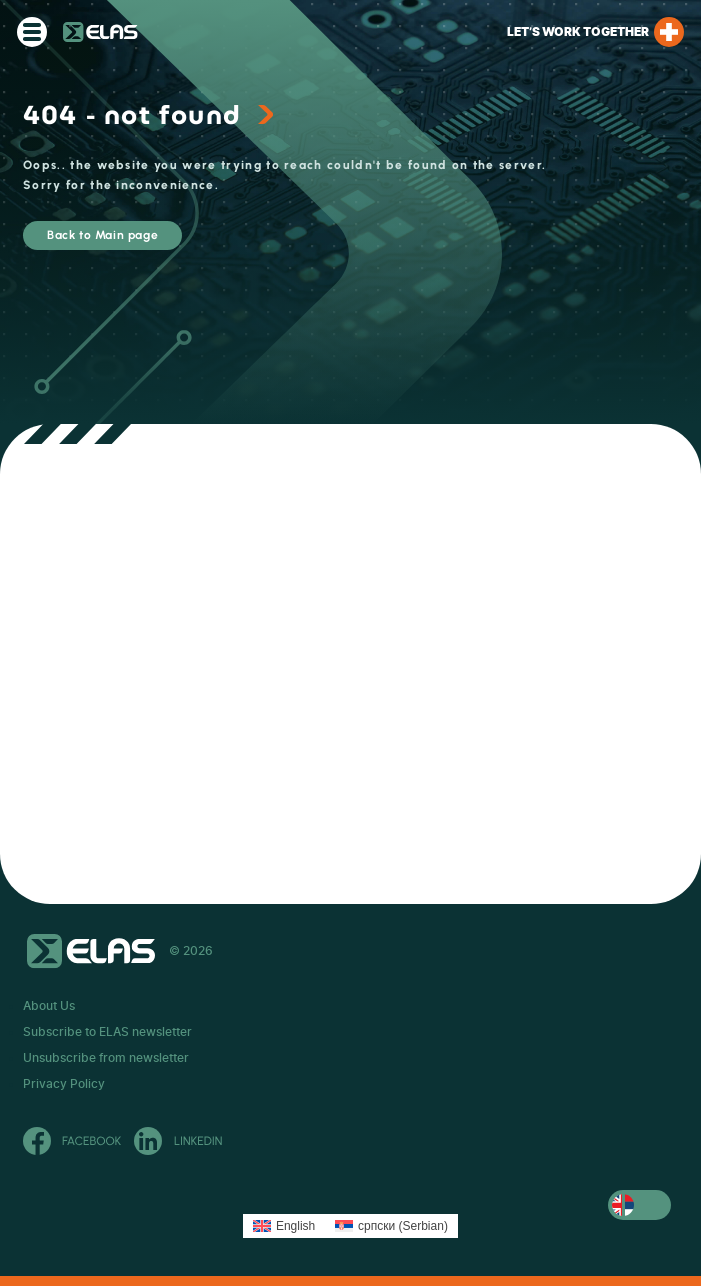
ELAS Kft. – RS (100, 32)
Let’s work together (595, 32)
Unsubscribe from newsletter (106, 1058)
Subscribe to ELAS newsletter (107, 1032)
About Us (49, 1006)
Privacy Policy (64, 1084)
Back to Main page (102, 235)
